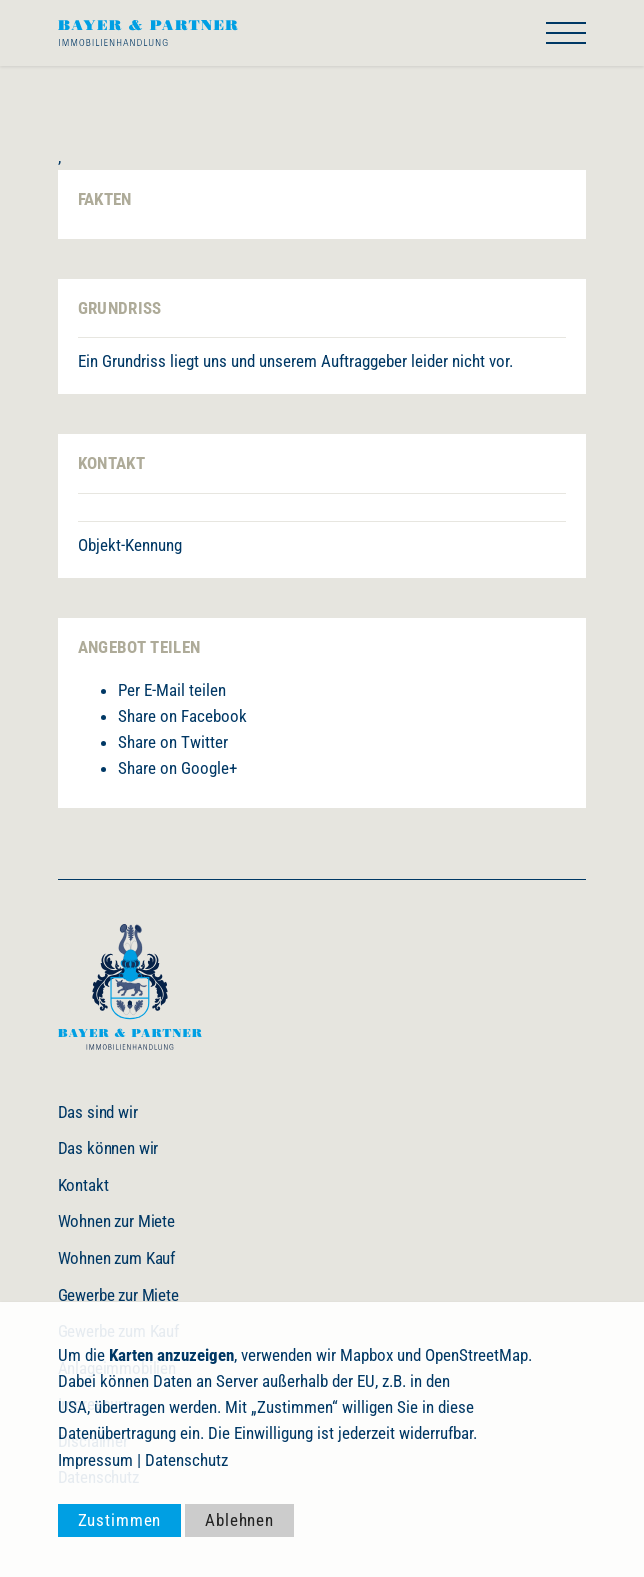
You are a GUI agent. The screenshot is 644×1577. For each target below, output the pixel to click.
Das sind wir (98, 1112)
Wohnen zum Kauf (116, 1258)
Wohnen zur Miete (116, 1221)
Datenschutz (186, 1460)
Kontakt (83, 1185)
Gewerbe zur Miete (118, 1295)
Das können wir (108, 1148)
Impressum (95, 1460)
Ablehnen (239, 1520)
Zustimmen (120, 1520)
